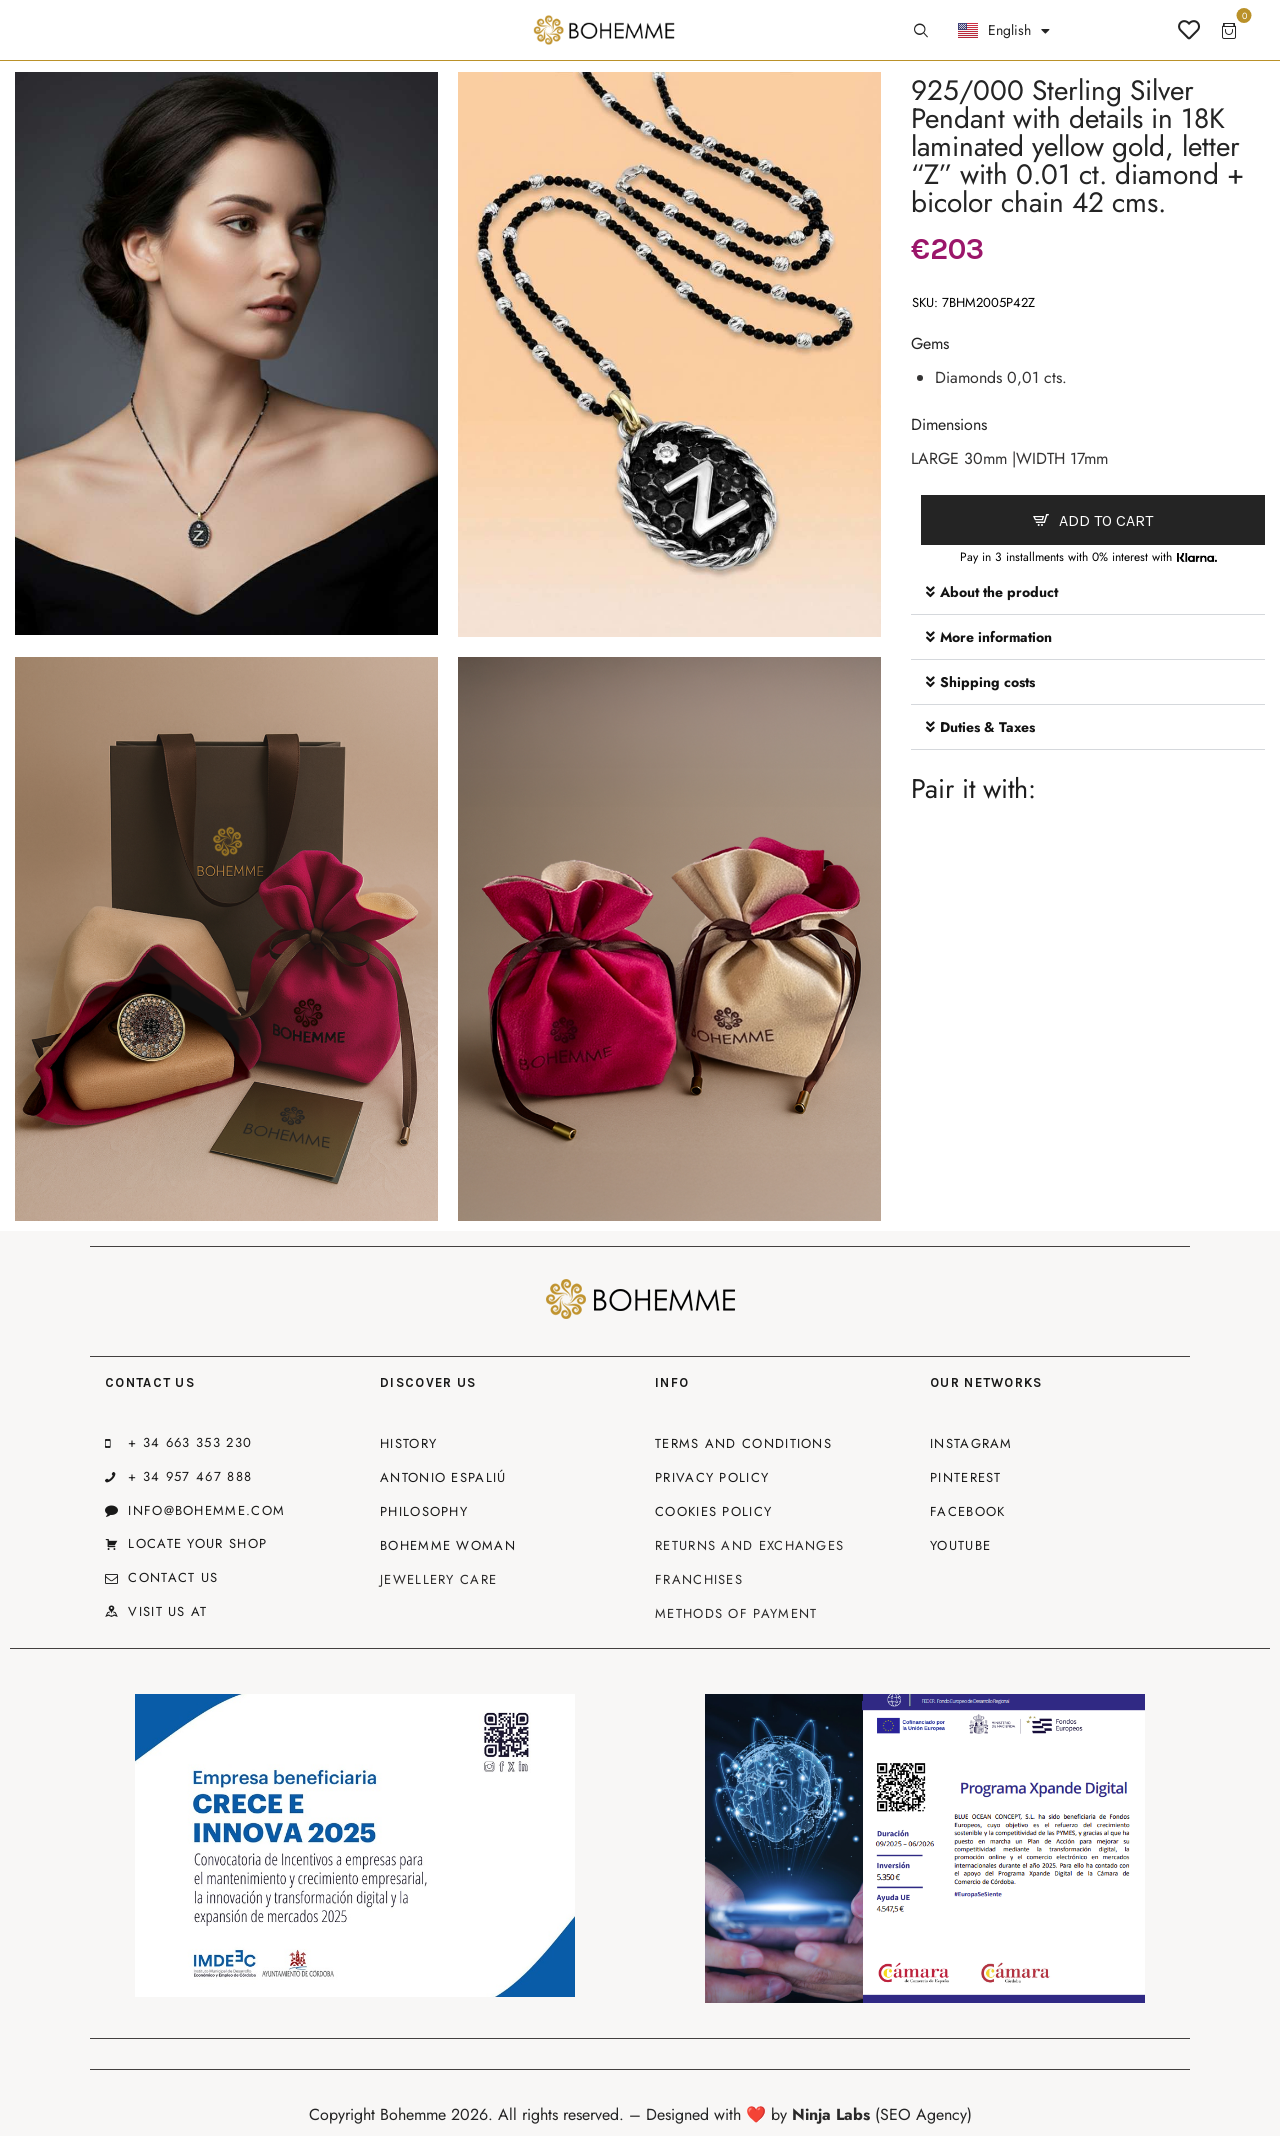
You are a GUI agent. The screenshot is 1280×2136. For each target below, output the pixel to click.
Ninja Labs (831, 2114)
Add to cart (1106, 520)
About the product (999, 592)
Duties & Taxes (987, 727)
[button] (1088, 592)
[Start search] (921, 31)
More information (996, 637)
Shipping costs (987, 682)
